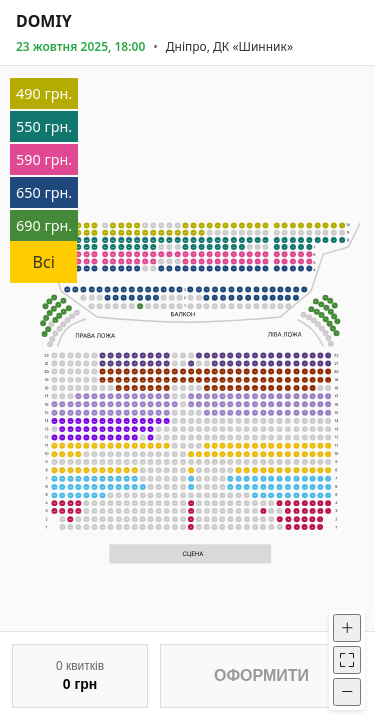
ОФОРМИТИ (261, 675)
